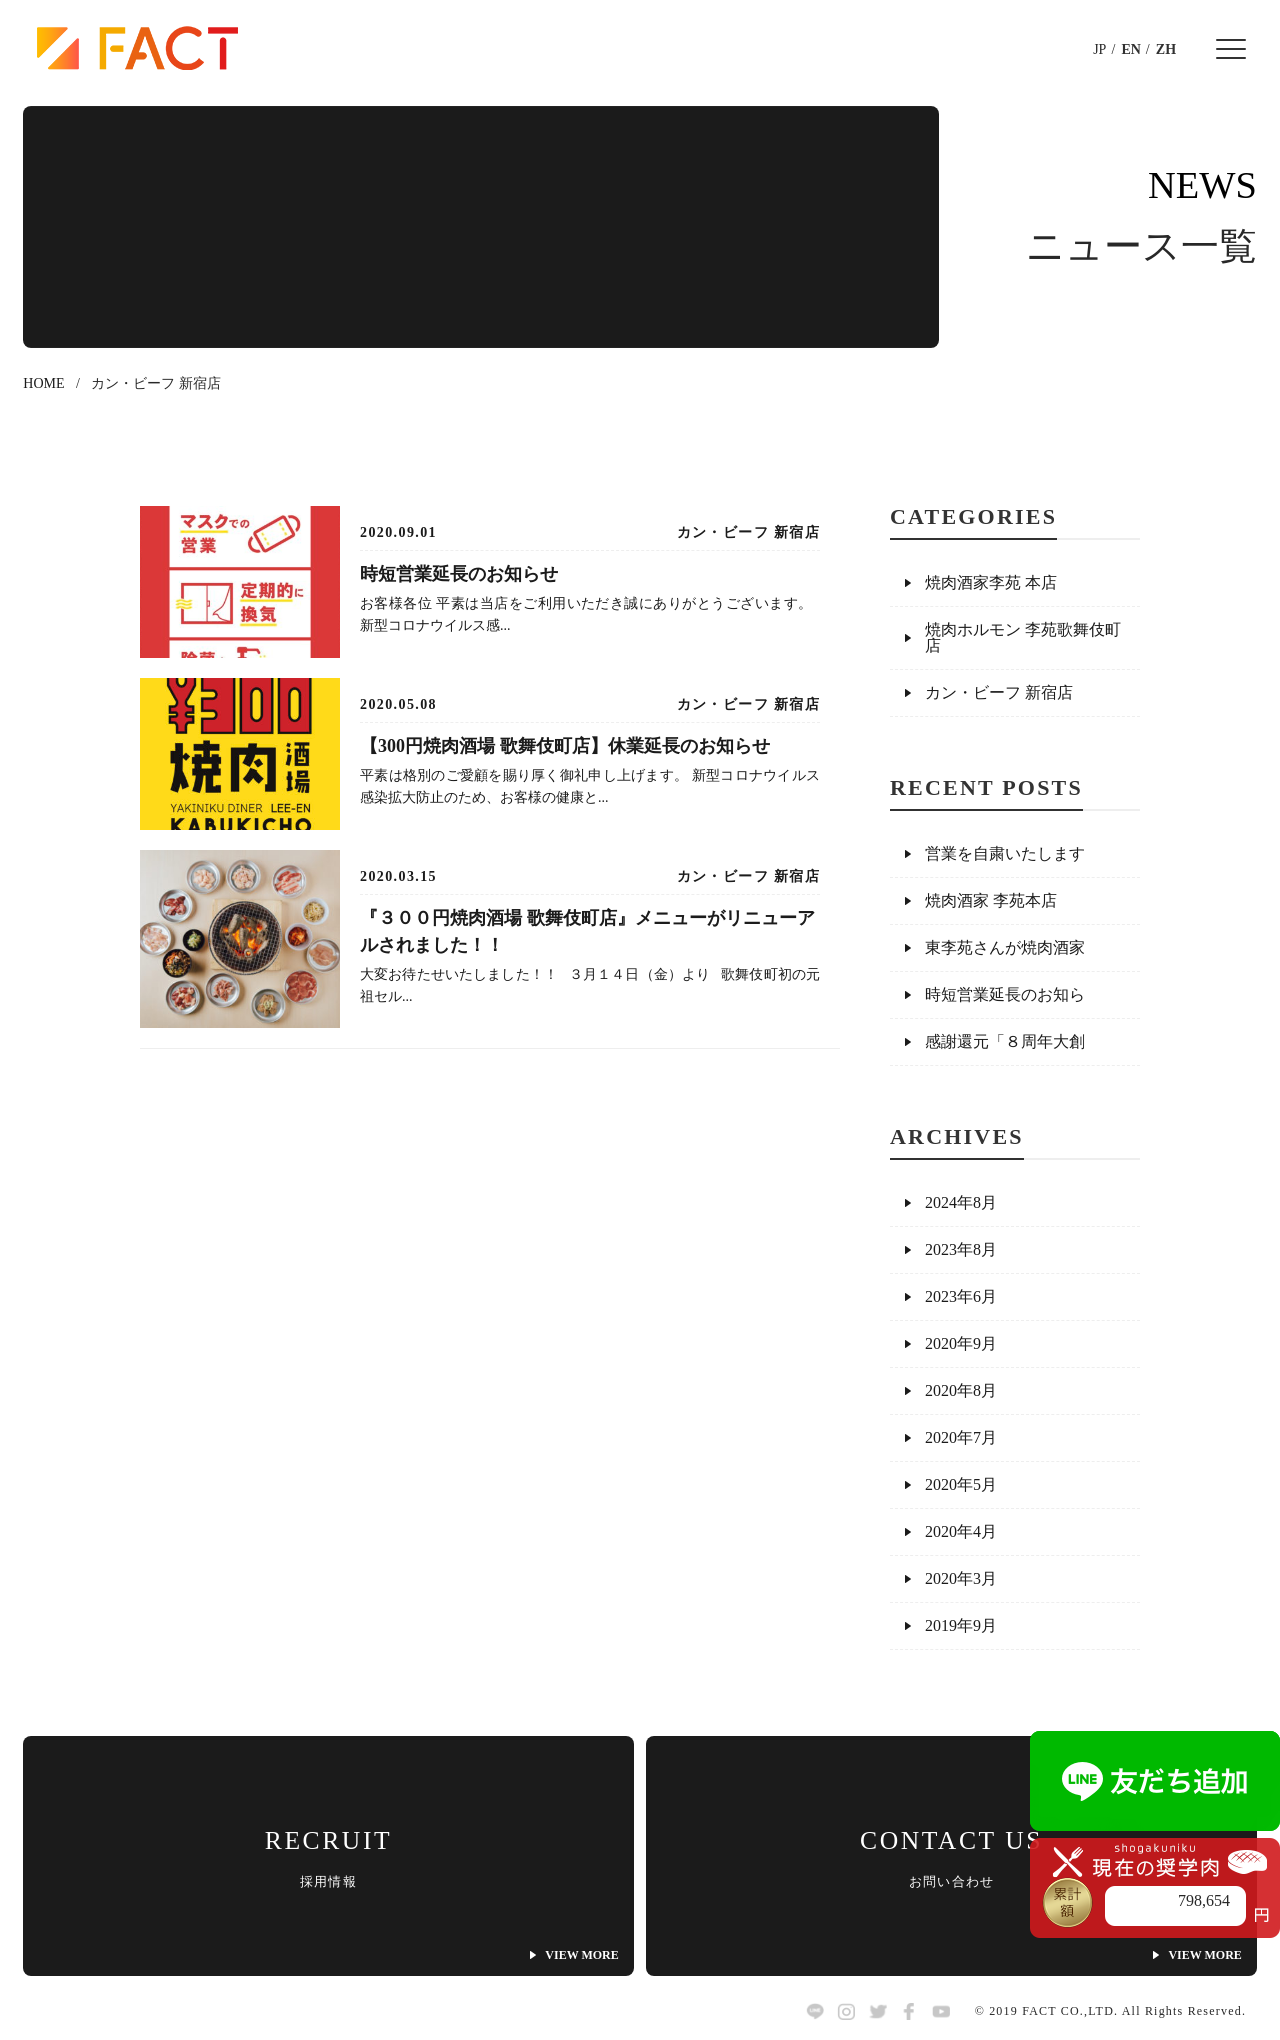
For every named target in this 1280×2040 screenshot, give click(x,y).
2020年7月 (961, 1437)
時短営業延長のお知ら (1005, 994)
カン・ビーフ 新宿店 (999, 692)
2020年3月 (961, 1578)
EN (1130, 49)
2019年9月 (961, 1625)
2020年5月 (961, 1484)
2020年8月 (961, 1390)
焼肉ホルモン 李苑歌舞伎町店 (1023, 637)
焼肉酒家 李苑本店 (991, 900)
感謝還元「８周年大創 (1005, 1041)
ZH (1166, 49)
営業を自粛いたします (1005, 853)
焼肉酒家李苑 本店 (991, 582)
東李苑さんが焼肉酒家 (1005, 947)
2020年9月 (961, 1343)
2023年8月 (961, 1249)
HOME (43, 383)
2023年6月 (961, 1296)
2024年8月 (961, 1202)
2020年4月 (961, 1531)
